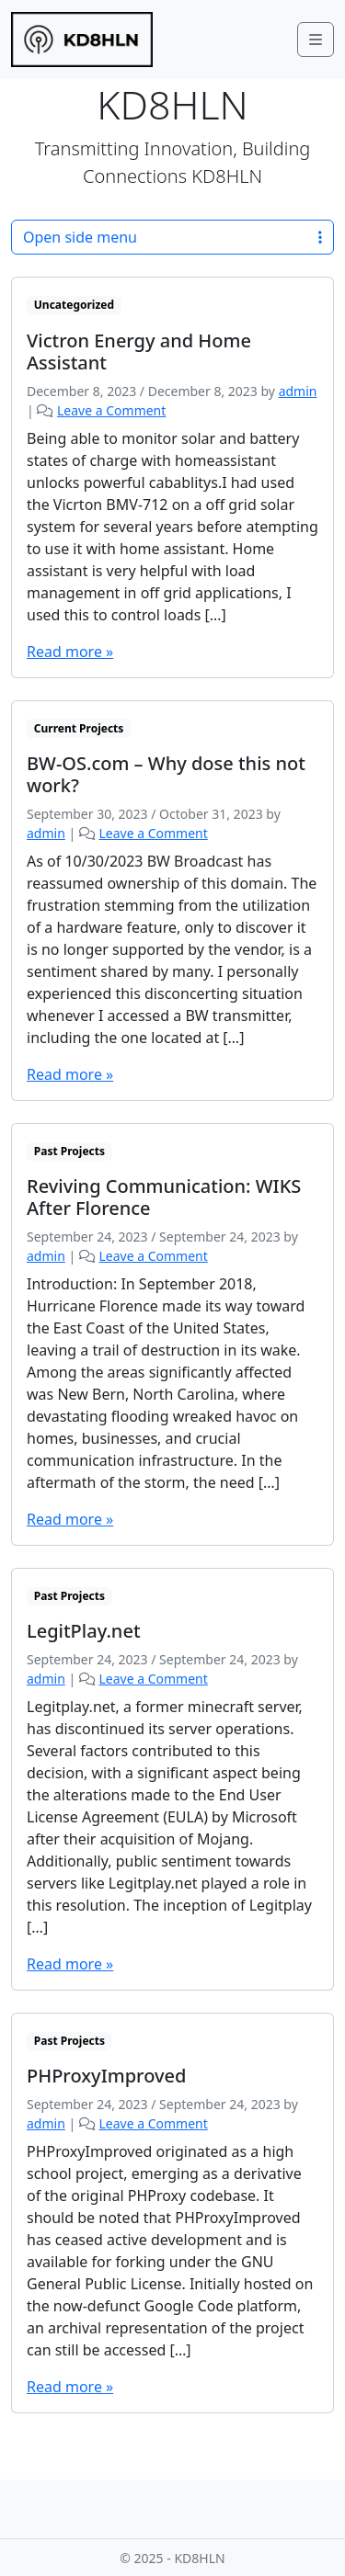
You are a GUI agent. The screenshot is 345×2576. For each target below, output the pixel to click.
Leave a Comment (111, 410)
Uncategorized (74, 304)
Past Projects (69, 1151)
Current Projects (79, 728)
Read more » (70, 651)
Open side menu (172, 237)
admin (298, 391)
